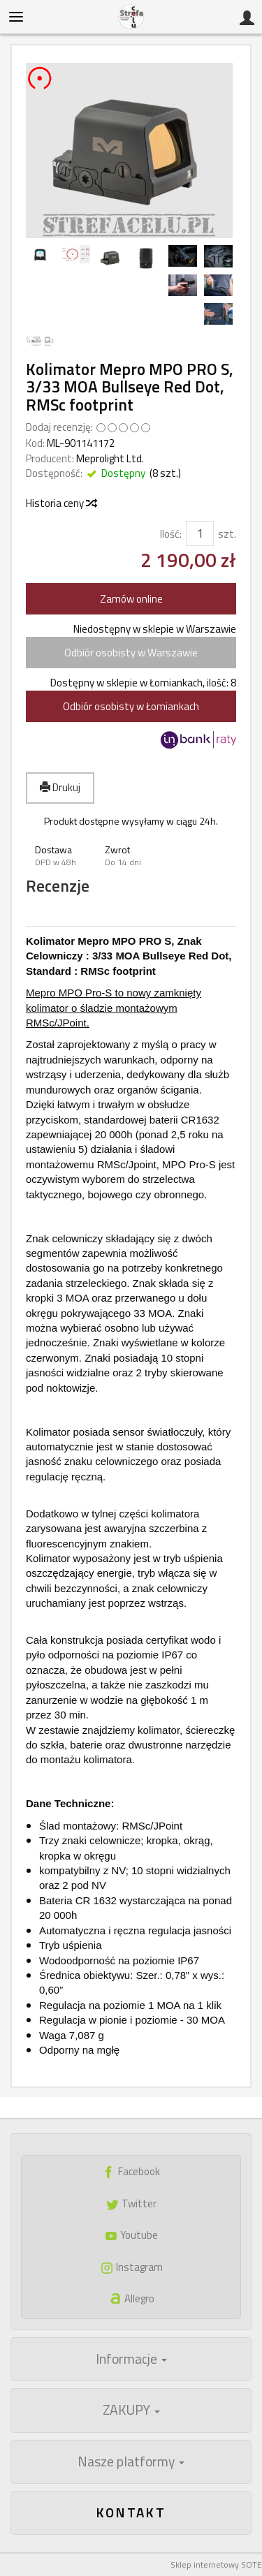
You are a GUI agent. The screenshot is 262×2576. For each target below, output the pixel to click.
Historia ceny (61, 503)
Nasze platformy (131, 2461)
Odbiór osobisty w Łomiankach (131, 706)
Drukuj (60, 787)
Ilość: (171, 534)
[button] (61, 856)
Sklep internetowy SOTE (216, 2564)
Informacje (131, 2358)
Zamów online (131, 599)
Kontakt (131, 2512)
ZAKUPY (131, 2409)
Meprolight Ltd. (110, 458)
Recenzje (57, 886)
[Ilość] (200, 533)
